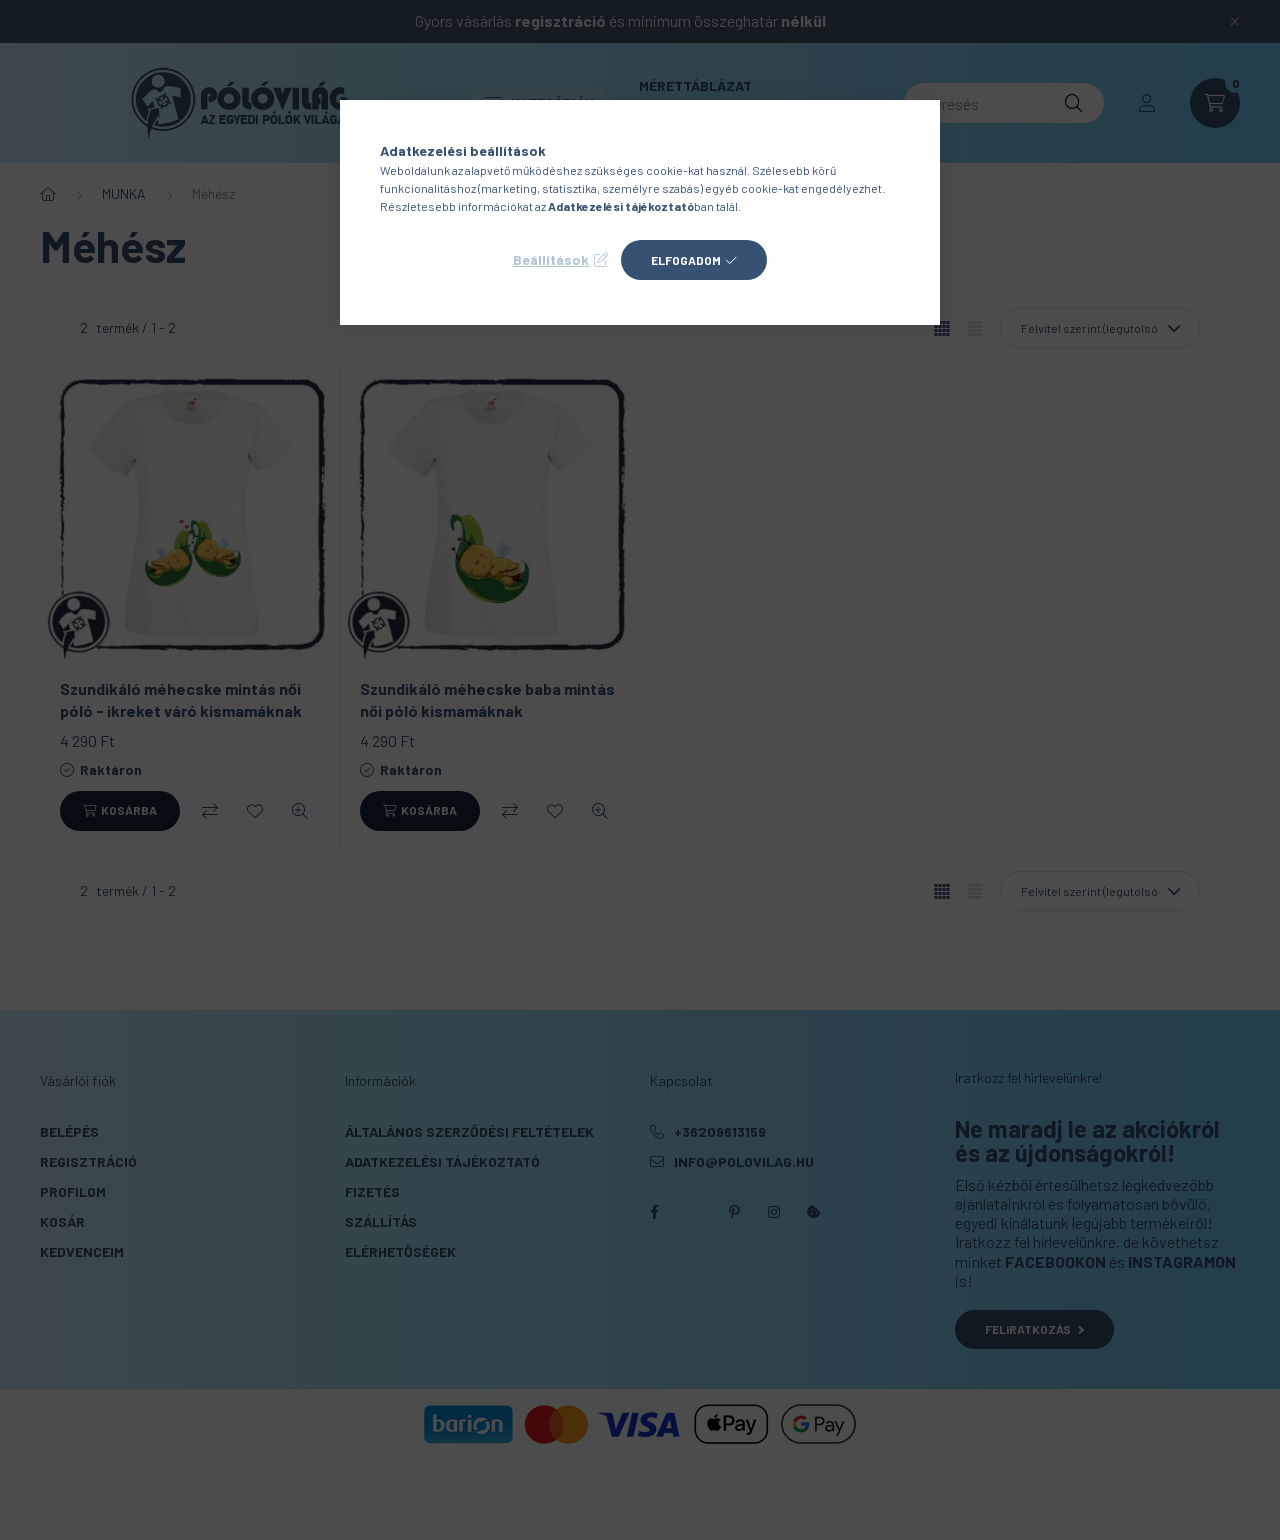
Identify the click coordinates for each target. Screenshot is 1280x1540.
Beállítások (551, 259)
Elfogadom (686, 260)
